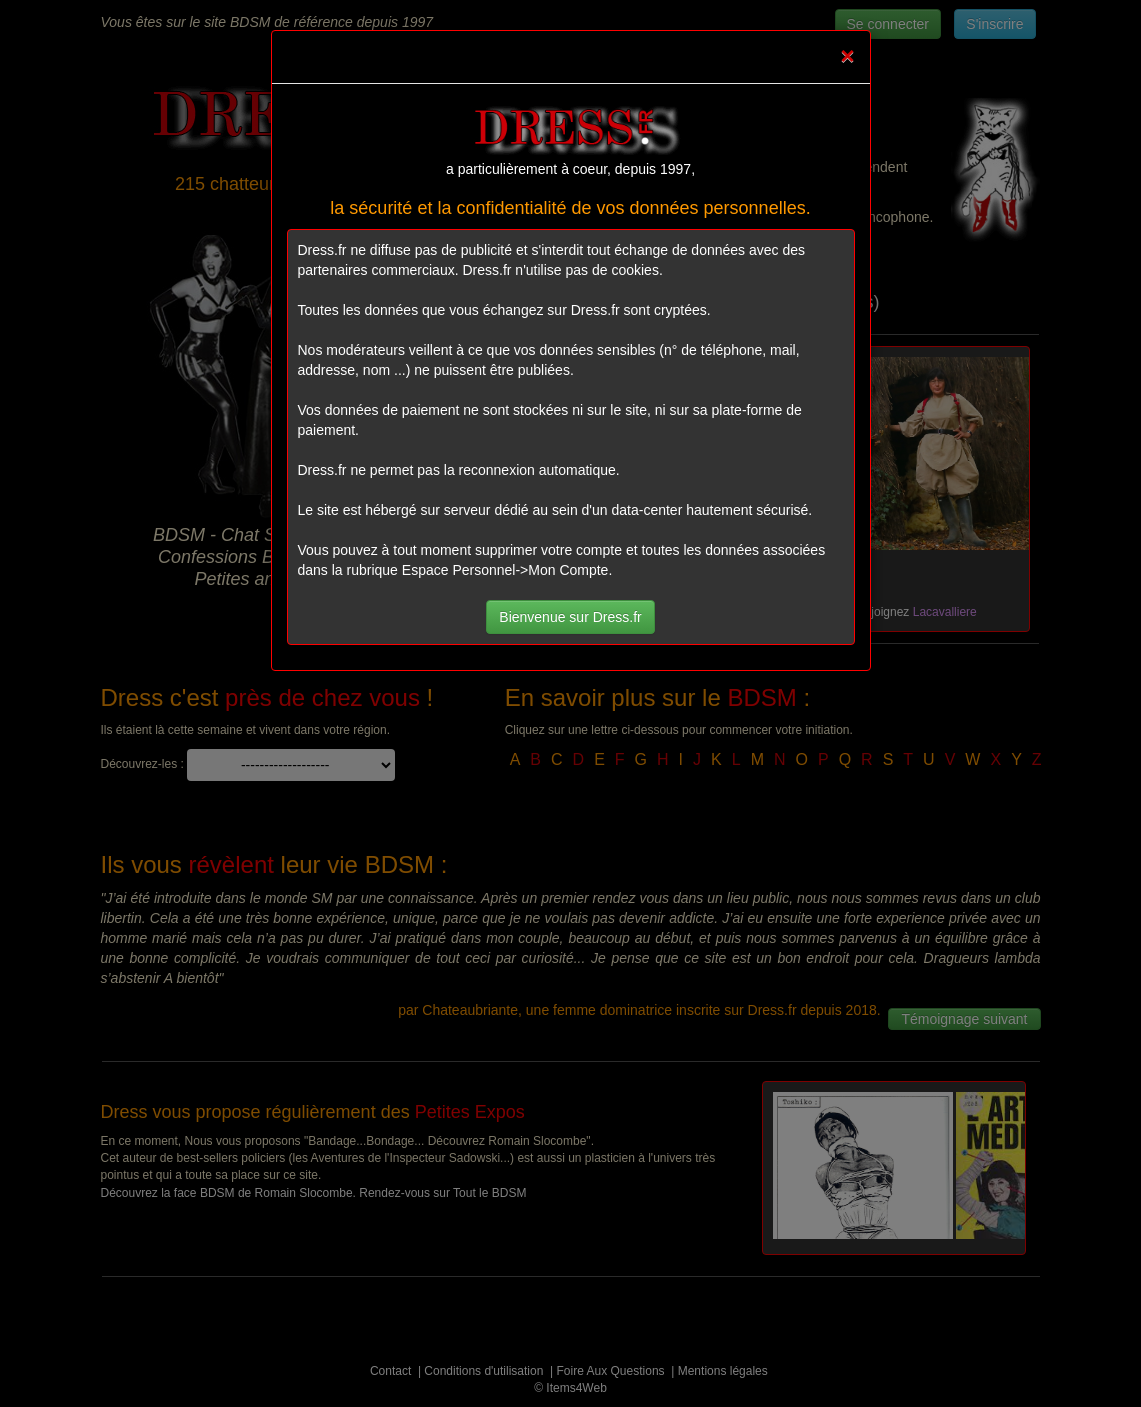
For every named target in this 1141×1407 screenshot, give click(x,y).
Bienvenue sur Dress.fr (570, 617)
